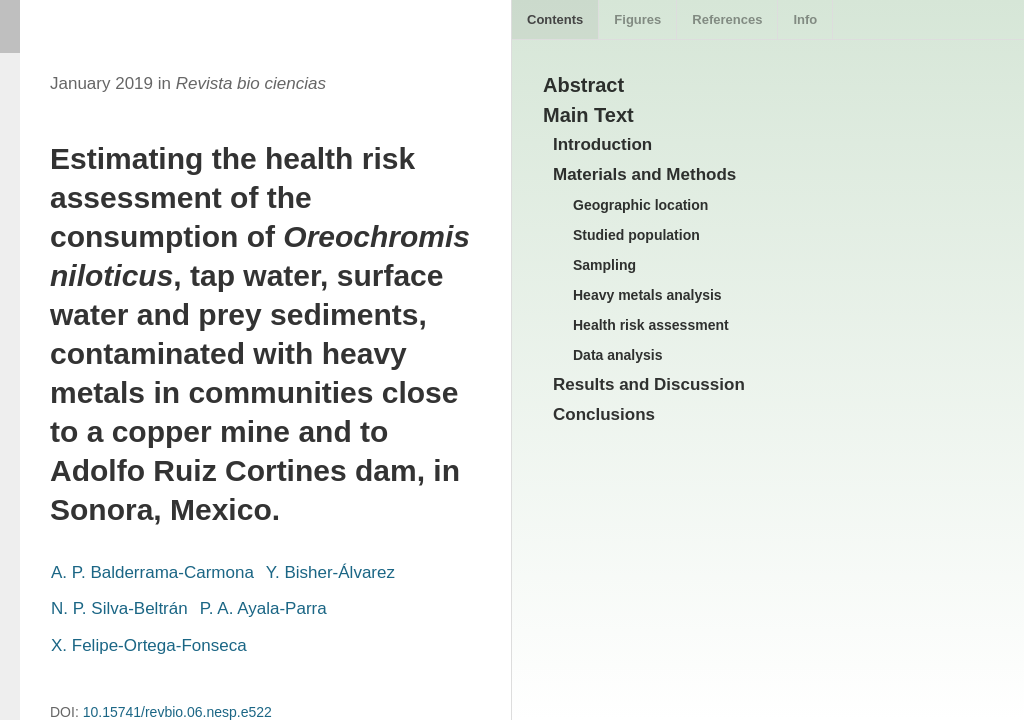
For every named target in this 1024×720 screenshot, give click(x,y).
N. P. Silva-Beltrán (119, 608)
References (727, 19)
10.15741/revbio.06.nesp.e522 (177, 712)
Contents (555, 19)
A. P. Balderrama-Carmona (152, 572)
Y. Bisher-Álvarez (330, 572)
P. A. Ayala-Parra (263, 608)
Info (805, 19)
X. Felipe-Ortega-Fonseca (149, 645)
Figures (637, 19)
